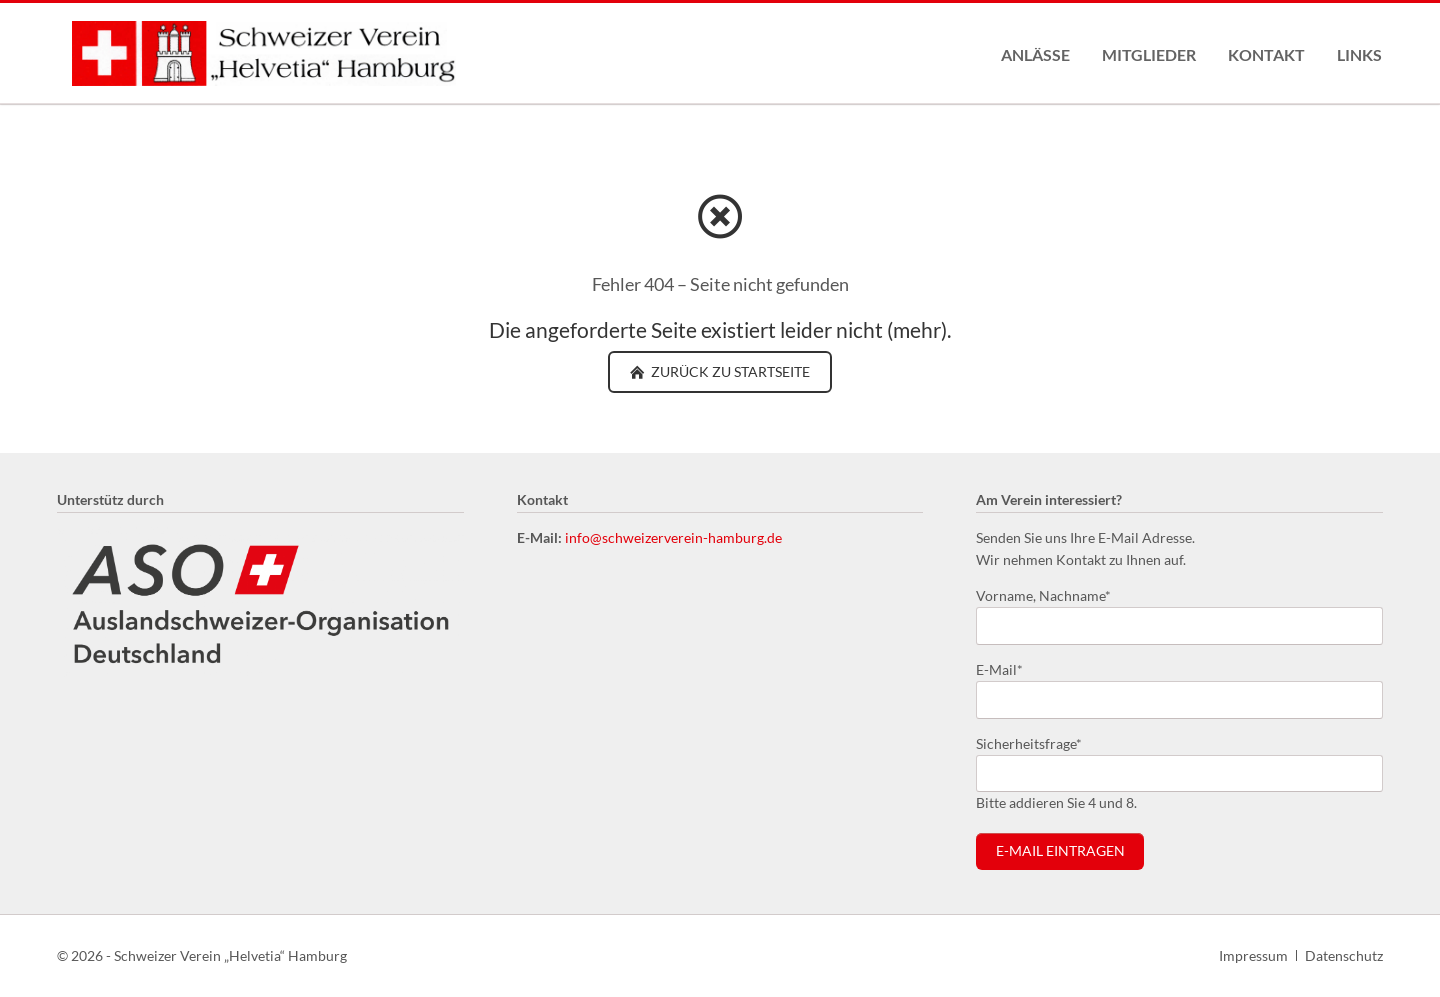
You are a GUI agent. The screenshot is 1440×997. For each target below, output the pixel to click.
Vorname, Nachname (1043, 594)
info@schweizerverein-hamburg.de (673, 537)
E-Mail (1008, 668)
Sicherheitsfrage (1029, 742)
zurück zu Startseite (729, 371)
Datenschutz (1344, 955)
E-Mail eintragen (1060, 851)
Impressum (1253, 955)
